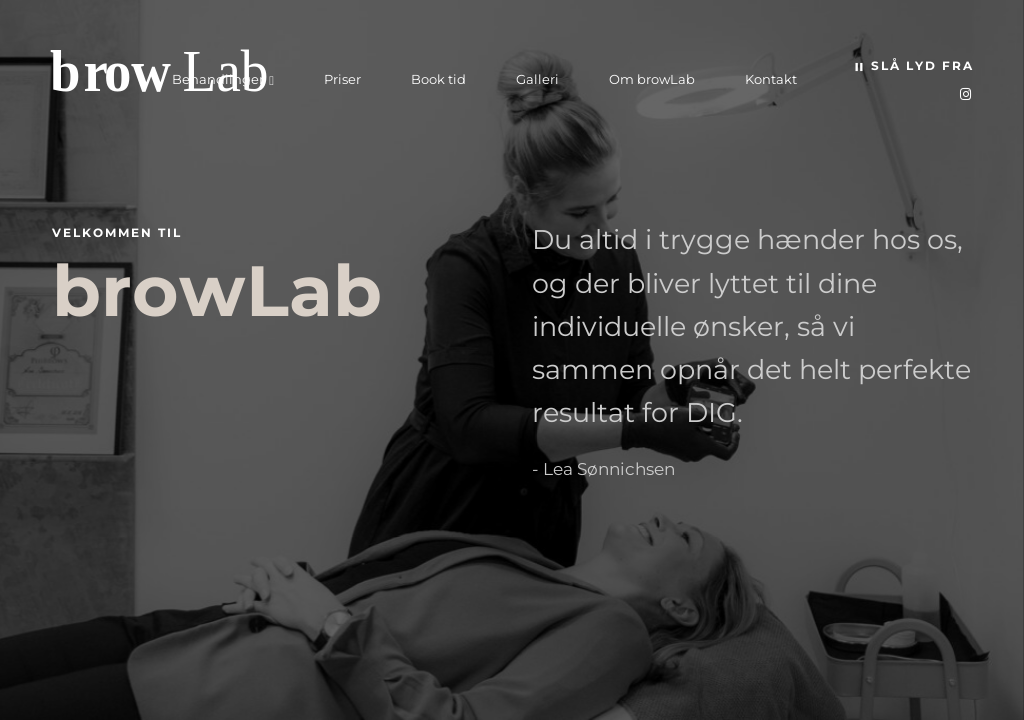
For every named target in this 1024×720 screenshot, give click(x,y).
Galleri (537, 79)
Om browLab (652, 79)
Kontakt (771, 79)
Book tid (438, 79)
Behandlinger (218, 79)
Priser (342, 79)
